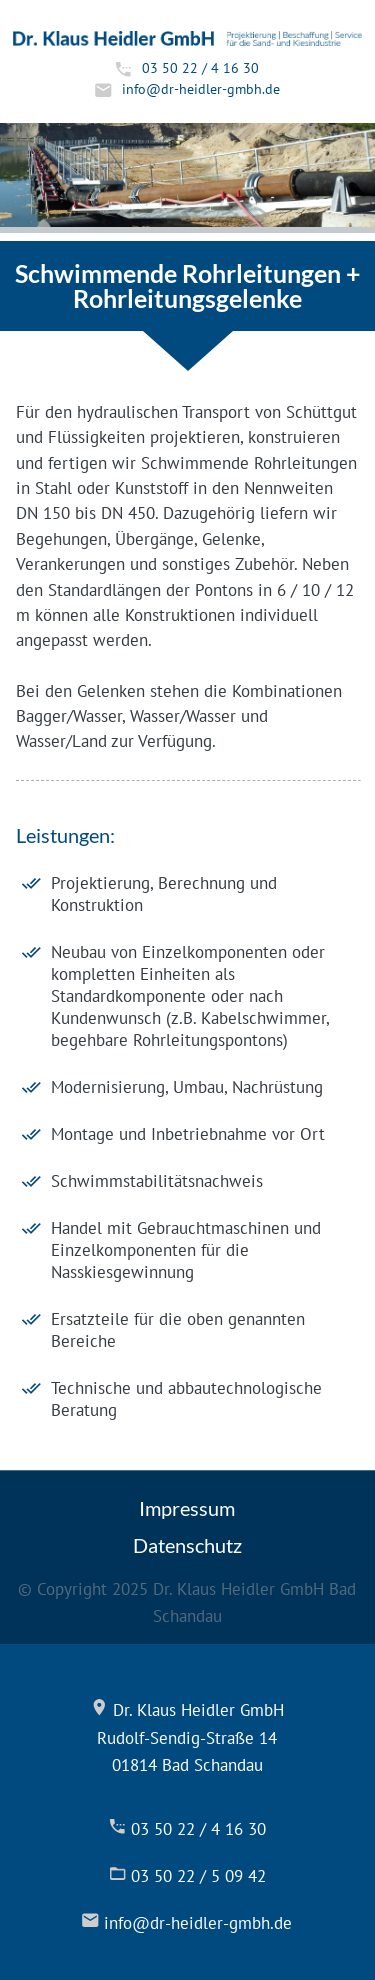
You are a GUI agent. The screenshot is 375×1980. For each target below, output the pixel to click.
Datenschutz (187, 1545)
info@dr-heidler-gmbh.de (201, 89)
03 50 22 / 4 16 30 (200, 68)
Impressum (187, 1508)
